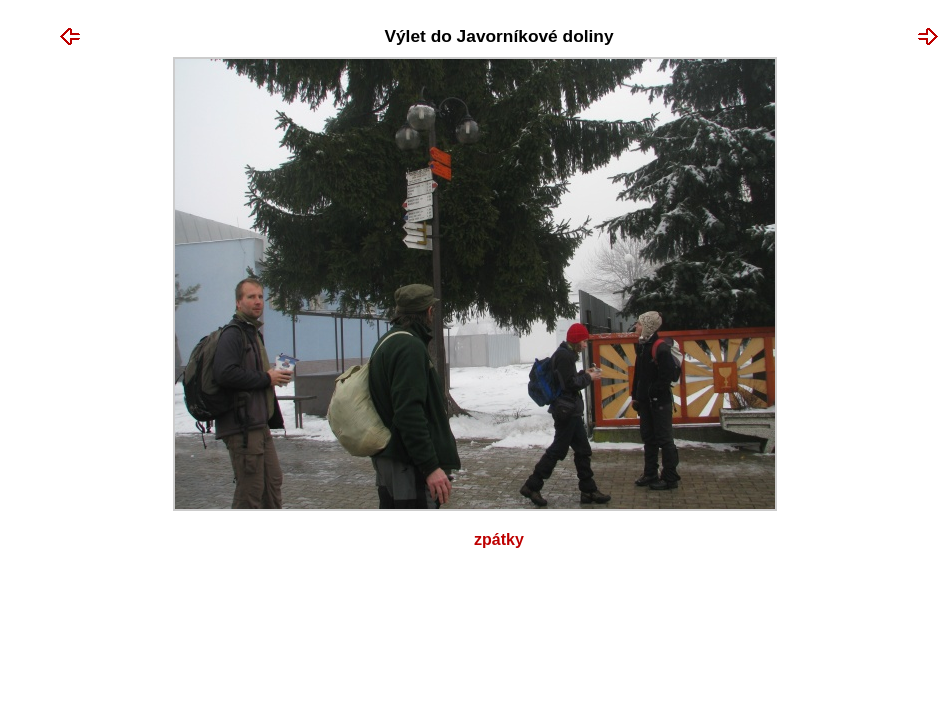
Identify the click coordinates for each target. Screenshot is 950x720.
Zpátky (499, 539)
